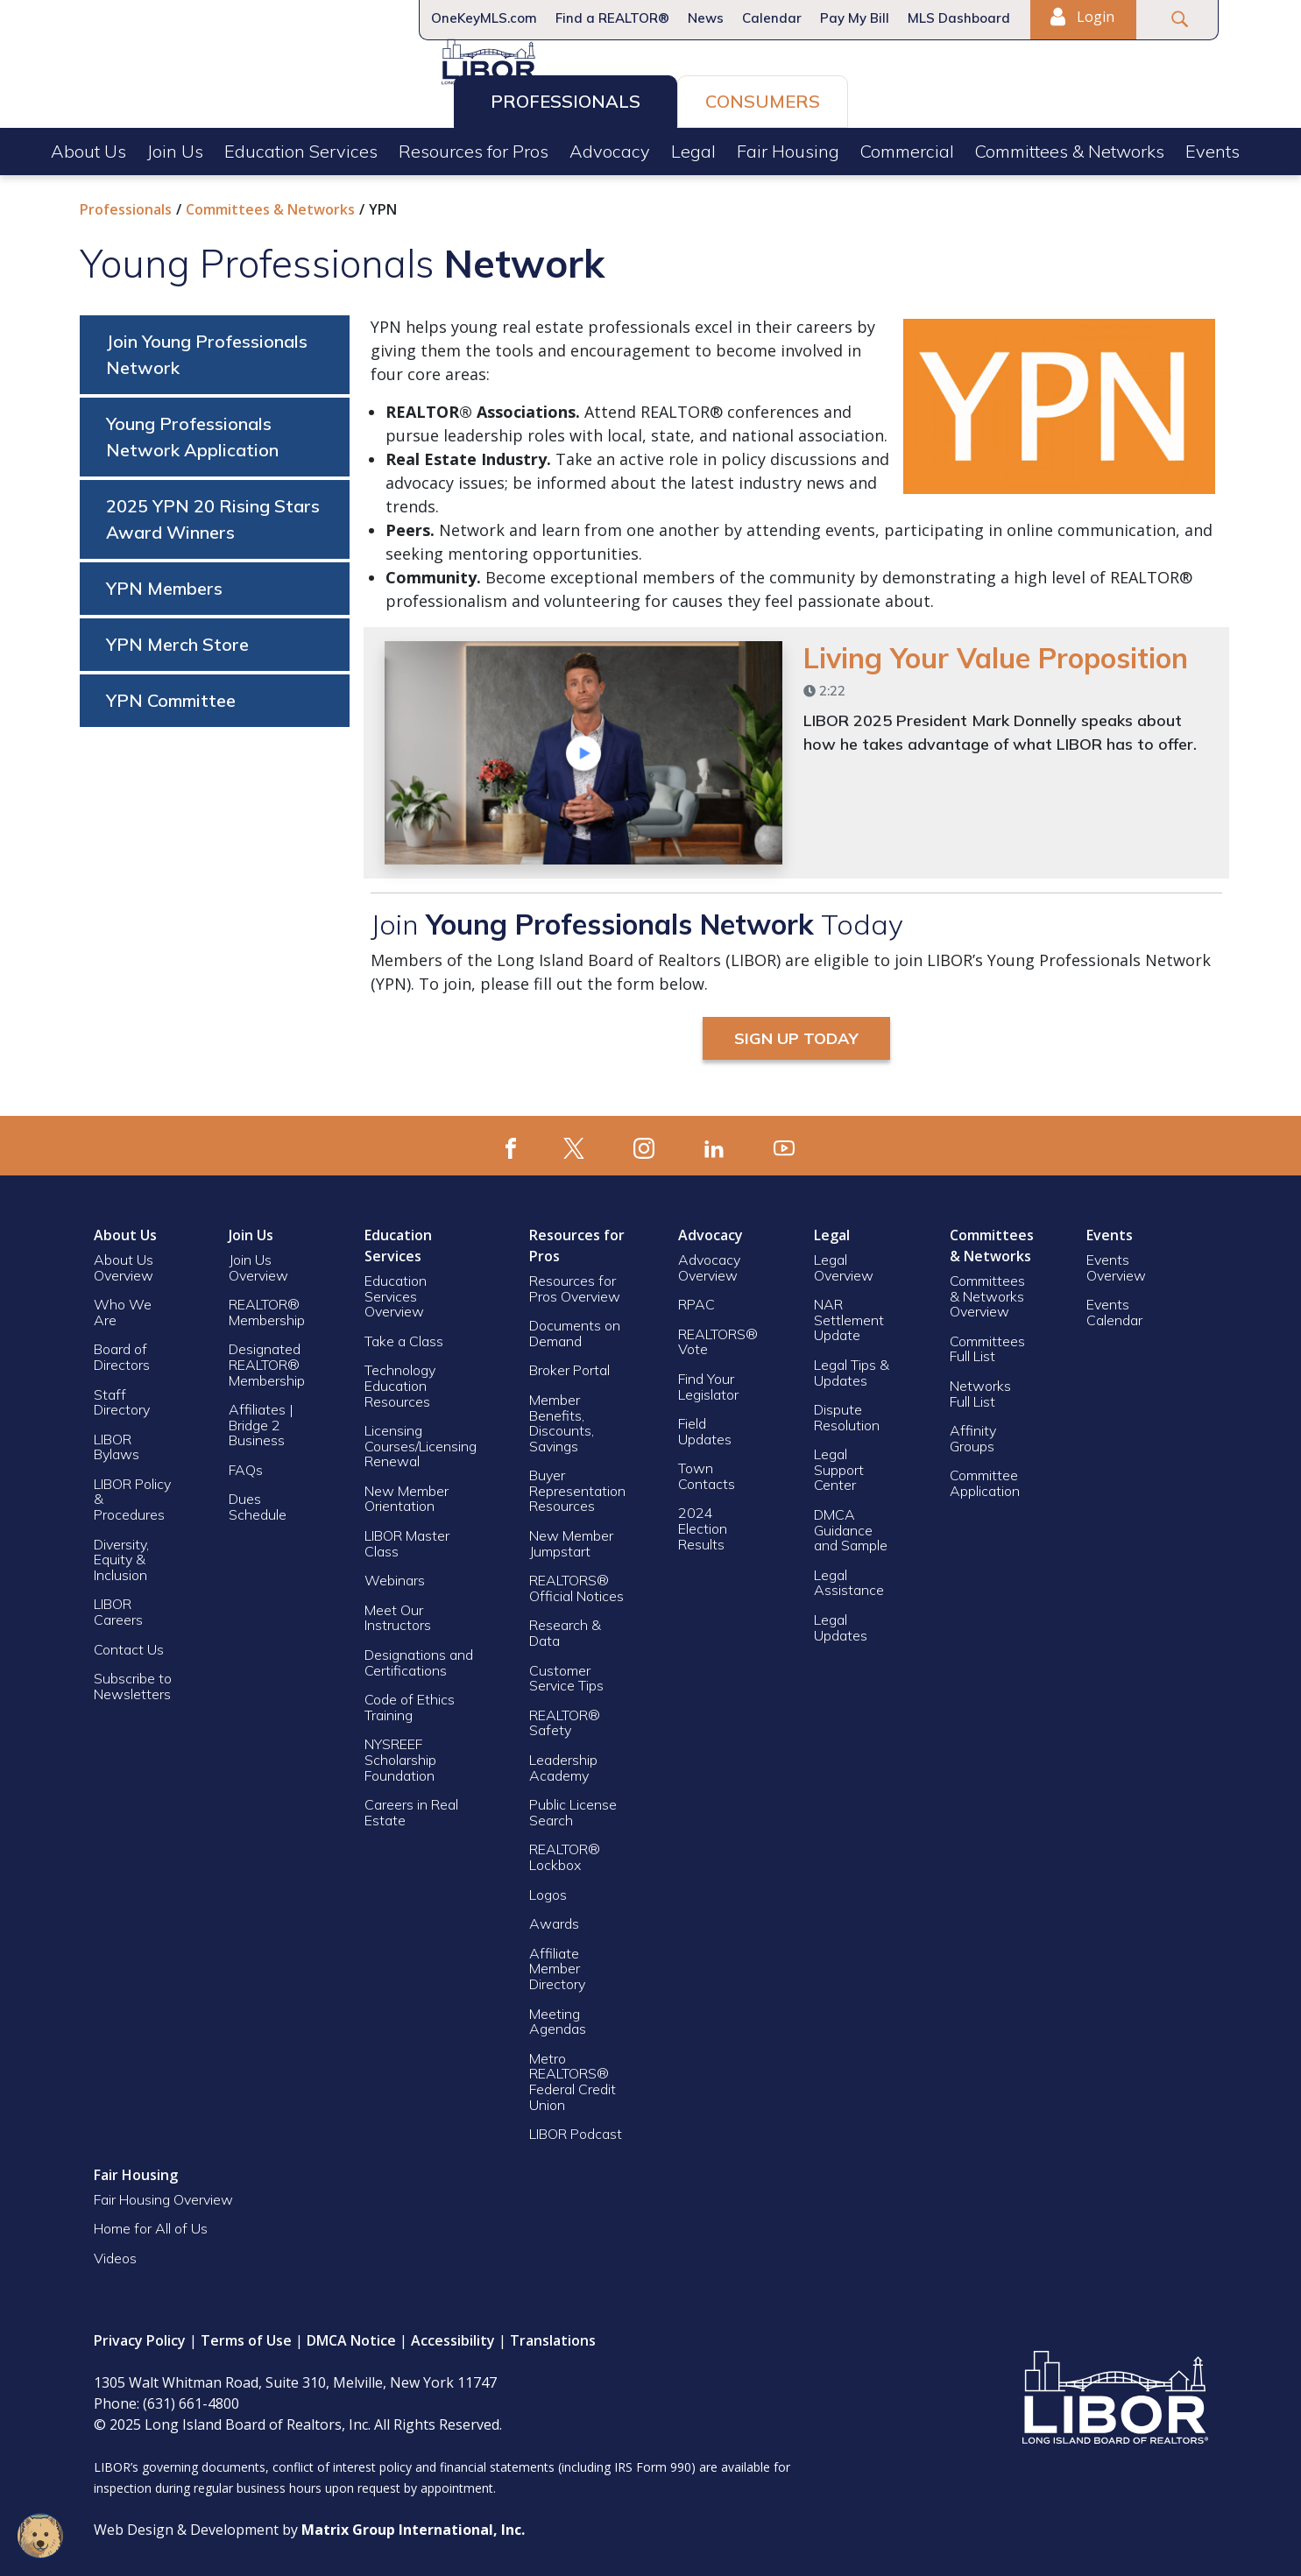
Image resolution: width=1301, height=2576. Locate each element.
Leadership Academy (563, 1761)
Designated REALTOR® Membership (267, 1358)
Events (1212, 148)
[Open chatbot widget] (40, 2535)
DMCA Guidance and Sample (850, 1524)
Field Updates (705, 1425)
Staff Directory (122, 1396)
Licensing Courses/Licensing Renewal (420, 1439)
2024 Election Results (702, 1522)
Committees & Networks (1069, 148)
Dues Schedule (257, 1500)
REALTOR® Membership (267, 1306)
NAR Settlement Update (849, 1313)
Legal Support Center (839, 1463)
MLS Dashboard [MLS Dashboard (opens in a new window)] (959, 18)
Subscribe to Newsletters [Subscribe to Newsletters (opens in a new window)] (133, 1680)
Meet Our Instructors (397, 1611)
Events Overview (1116, 1261)
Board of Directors (122, 1350)
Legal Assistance (850, 1576)
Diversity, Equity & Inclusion (121, 1553)
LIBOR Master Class (406, 1537)
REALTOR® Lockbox (564, 1850)
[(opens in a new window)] (511, 1139)
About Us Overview (123, 1261)
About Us (88, 148)
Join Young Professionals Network (207, 348)
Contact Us (129, 1643)
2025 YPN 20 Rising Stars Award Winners (213, 513)
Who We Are (123, 1306)
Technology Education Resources (399, 1379)
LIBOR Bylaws (116, 1440)
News (706, 18)
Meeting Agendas (557, 2015)
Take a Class (403, 1335)
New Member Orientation (406, 1492)
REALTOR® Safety (564, 1716)
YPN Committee (171, 694)
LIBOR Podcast (575, 2127)
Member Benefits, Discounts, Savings (561, 1417)
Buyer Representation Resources (577, 1484)
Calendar (772, 18)
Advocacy (609, 148)
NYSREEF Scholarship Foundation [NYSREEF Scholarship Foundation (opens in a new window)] (400, 1753)
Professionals (565, 98)
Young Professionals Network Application (192, 430)
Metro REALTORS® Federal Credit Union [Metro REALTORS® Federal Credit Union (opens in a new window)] (572, 2075)
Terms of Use (246, 2334)
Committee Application (985, 1476)
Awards (554, 1917)
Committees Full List (987, 1342)
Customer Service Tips (566, 1672)
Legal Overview (843, 1261)
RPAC (696, 1298)
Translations (553, 2334)
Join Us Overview (258, 1261)
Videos (115, 2252)
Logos (548, 1888)
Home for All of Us (151, 2222)
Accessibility (453, 2334)
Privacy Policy (140, 2334)
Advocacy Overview (709, 1261)
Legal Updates (840, 1621)
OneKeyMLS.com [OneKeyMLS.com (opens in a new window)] (484, 18)
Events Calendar (1114, 1306)
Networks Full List (980, 1387)
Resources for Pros (473, 148)
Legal (693, 148)
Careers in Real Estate (411, 1806)
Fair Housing (788, 148)
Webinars (394, 1574)
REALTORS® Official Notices (576, 1582)
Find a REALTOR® (612, 18)
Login (1082, 16)
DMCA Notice (351, 2334)
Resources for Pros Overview (574, 1282)
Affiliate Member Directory (557, 1962)
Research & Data (565, 1626)
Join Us (175, 148)
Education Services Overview (395, 1290)
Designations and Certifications (418, 1656)
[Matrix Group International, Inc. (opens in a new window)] (413, 2523)
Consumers (762, 98)
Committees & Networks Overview (987, 1290)
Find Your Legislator (708, 1380)
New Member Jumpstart (571, 1537)
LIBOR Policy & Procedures (132, 1493)
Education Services (301, 148)
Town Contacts (706, 1469)
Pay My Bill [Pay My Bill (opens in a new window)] (854, 18)
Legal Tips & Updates (851, 1366)
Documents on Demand (574, 1327)
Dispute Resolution (847, 1411)
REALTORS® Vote (718, 1335)
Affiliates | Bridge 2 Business (261, 1418)
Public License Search (573, 1806)
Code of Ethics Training (409, 1701)
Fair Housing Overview (163, 2193)
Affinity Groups (973, 1432)
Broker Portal (571, 1364)
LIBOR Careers (118, 1605)
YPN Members (164, 582)
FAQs (246, 1463)
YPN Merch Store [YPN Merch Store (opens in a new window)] (177, 638)
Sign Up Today (796, 1032)
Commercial (907, 148)
